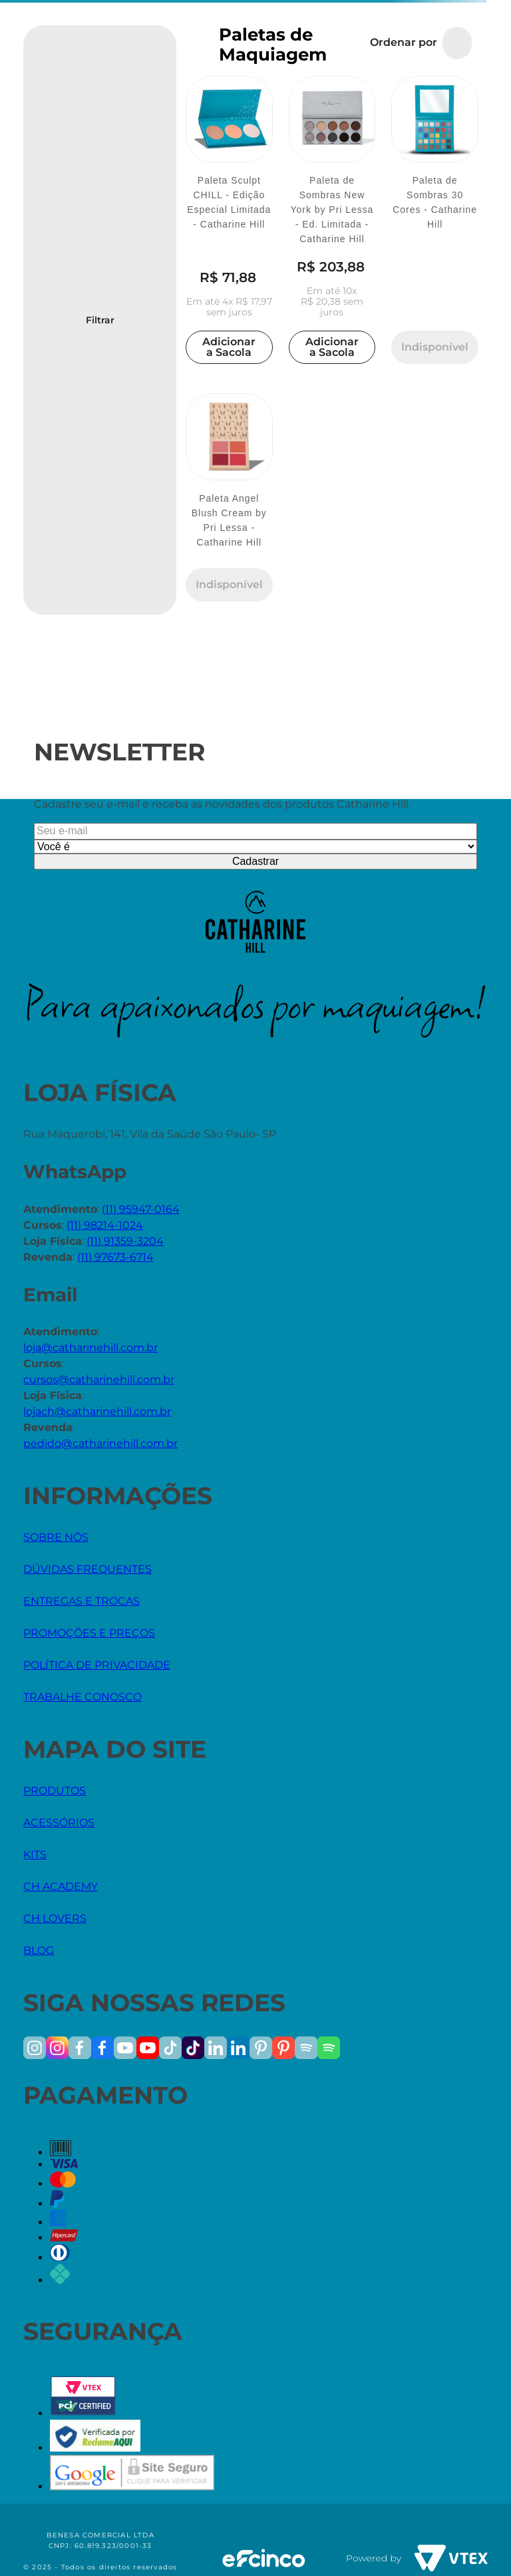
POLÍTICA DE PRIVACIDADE (96, 1665)
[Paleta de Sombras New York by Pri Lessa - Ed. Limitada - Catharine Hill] (332, 222)
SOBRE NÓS (55, 1537)
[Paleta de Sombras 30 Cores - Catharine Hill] (434, 222)
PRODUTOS (54, 1790)
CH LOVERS (54, 1918)
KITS (35, 1854)
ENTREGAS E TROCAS (81, 1601)
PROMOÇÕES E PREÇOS (89, 1633)
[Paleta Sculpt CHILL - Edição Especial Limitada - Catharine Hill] (229, 222)
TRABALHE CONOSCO (82, 1696)
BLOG (38, 1950)
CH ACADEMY (60, 1886)
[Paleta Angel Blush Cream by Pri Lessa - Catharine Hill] (229, 498)
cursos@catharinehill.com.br (98, 1379)
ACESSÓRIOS (58, 1822)
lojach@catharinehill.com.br (97, 1411)
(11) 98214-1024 (105, 1225)
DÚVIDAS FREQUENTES (87, 1569)
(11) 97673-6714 (115, 1257)
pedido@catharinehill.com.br (100, 1443)
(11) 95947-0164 (141, 1209)
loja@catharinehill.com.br (90, 1347)
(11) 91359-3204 (125, 1241)
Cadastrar (255, 861)
